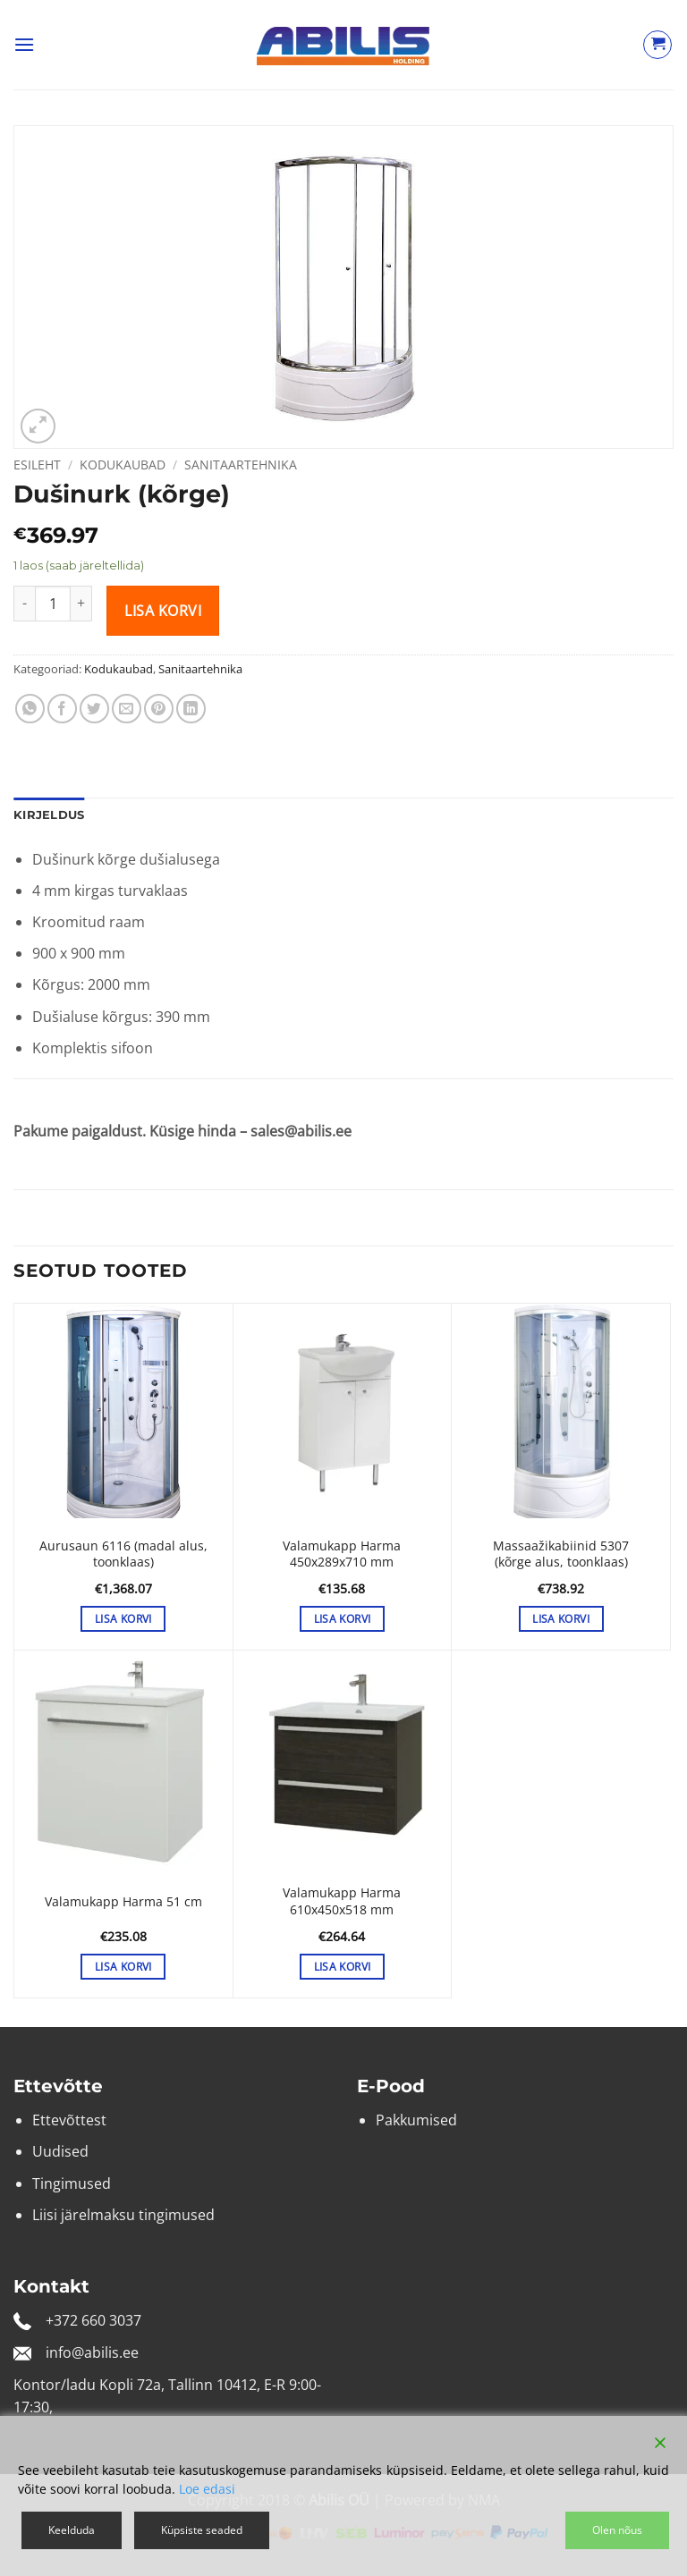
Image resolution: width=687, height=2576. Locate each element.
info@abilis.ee (92, 2352)
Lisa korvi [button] (123, 1619)
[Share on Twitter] (94, 708)
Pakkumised (416, 2120)
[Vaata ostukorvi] (657, 44)
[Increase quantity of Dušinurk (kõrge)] (81, 603)
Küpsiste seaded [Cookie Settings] (201, 2530)
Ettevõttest (69, 2120)
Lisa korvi (162, 611)
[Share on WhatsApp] (30, 708)
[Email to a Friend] (126, 708)
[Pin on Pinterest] (159, 708)
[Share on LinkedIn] (191, 708)
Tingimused (71, 2183)
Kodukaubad (122, 464)
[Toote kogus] (53, 603)
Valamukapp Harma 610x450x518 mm (342, 1901)
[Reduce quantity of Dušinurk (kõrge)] (24, 603)
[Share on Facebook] (62, 708)
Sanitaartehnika (240, 464)
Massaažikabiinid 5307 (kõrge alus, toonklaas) (561, 1554)
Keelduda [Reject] (71, 2530)
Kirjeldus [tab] (48, 815)
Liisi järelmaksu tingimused (123, 2215)
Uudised (60, 2151)
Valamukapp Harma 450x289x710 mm (342, 1554)
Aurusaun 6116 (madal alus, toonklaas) (123, 1554)
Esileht (37, 464)
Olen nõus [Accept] (617, 2530)
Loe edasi (207, 2488)
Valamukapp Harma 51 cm (123, 1902)
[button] (24, 44)
